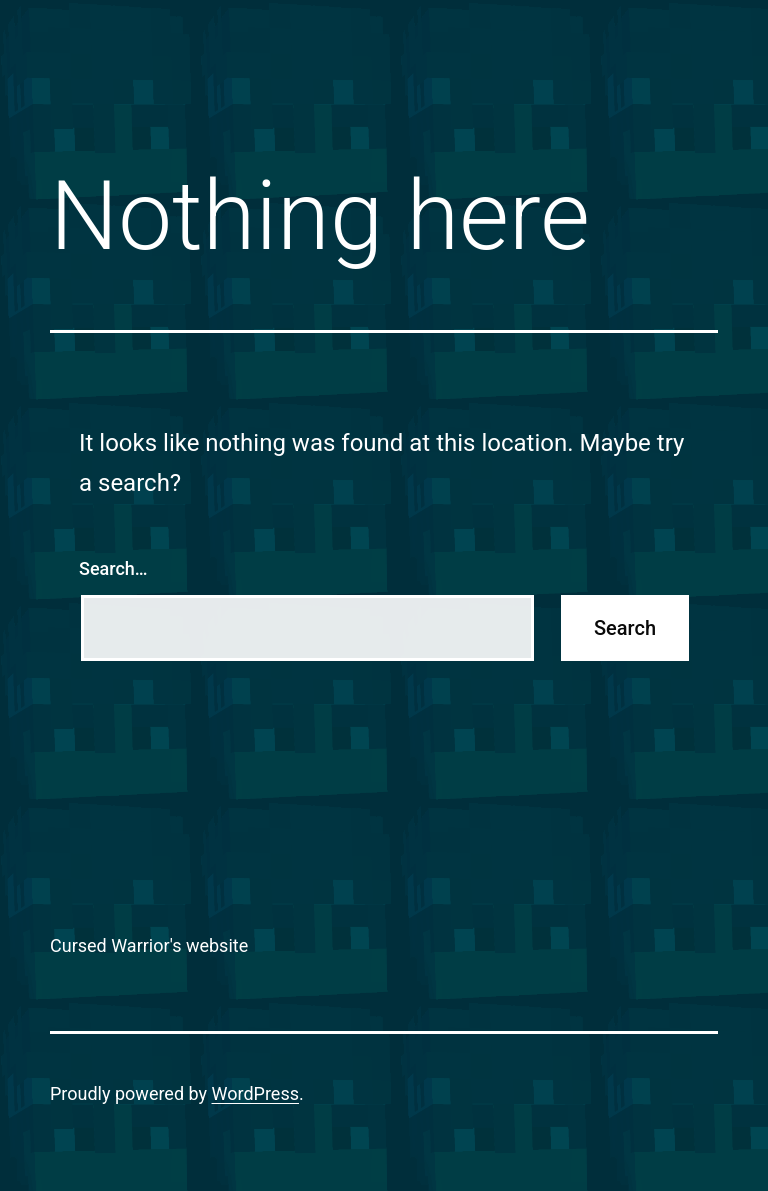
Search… (113, 568)
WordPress (255, 1093)
